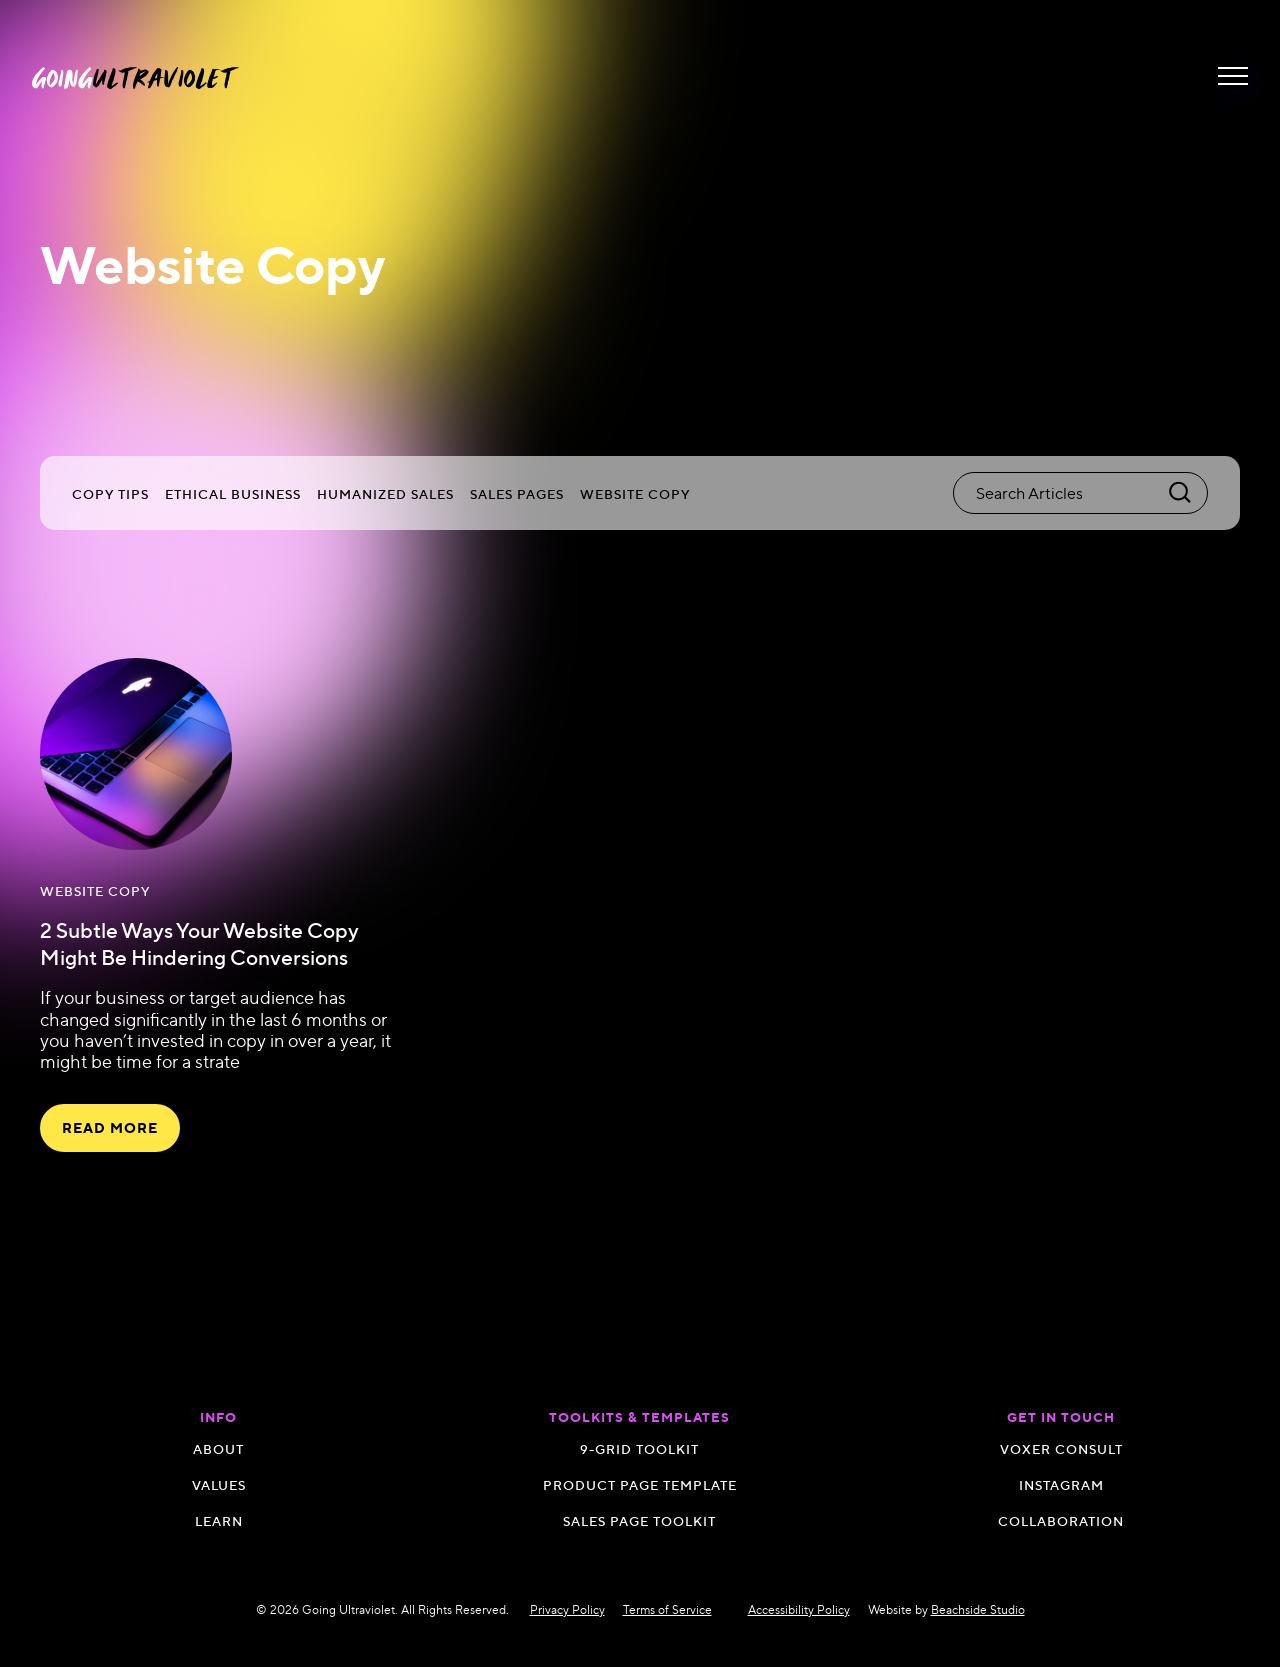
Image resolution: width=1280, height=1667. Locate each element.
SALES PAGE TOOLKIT (639, 1521)
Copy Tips (110, 494)
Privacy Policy (567, 1609)
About (218, 1449)
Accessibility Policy (799, 1609)
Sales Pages (517, 494)
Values (219, 1485)
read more (110, 1128)
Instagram (1061, 1485)
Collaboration (1061, 1521)
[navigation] (135, 76)
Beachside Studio (978, 1609)
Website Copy (635, 494)
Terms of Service (667, 1609)
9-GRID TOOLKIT (639, 1449)
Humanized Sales (385, 494)
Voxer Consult (1061, 1449)
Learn (219, 1521)
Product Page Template (640, 1485)
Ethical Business (233, 494)
